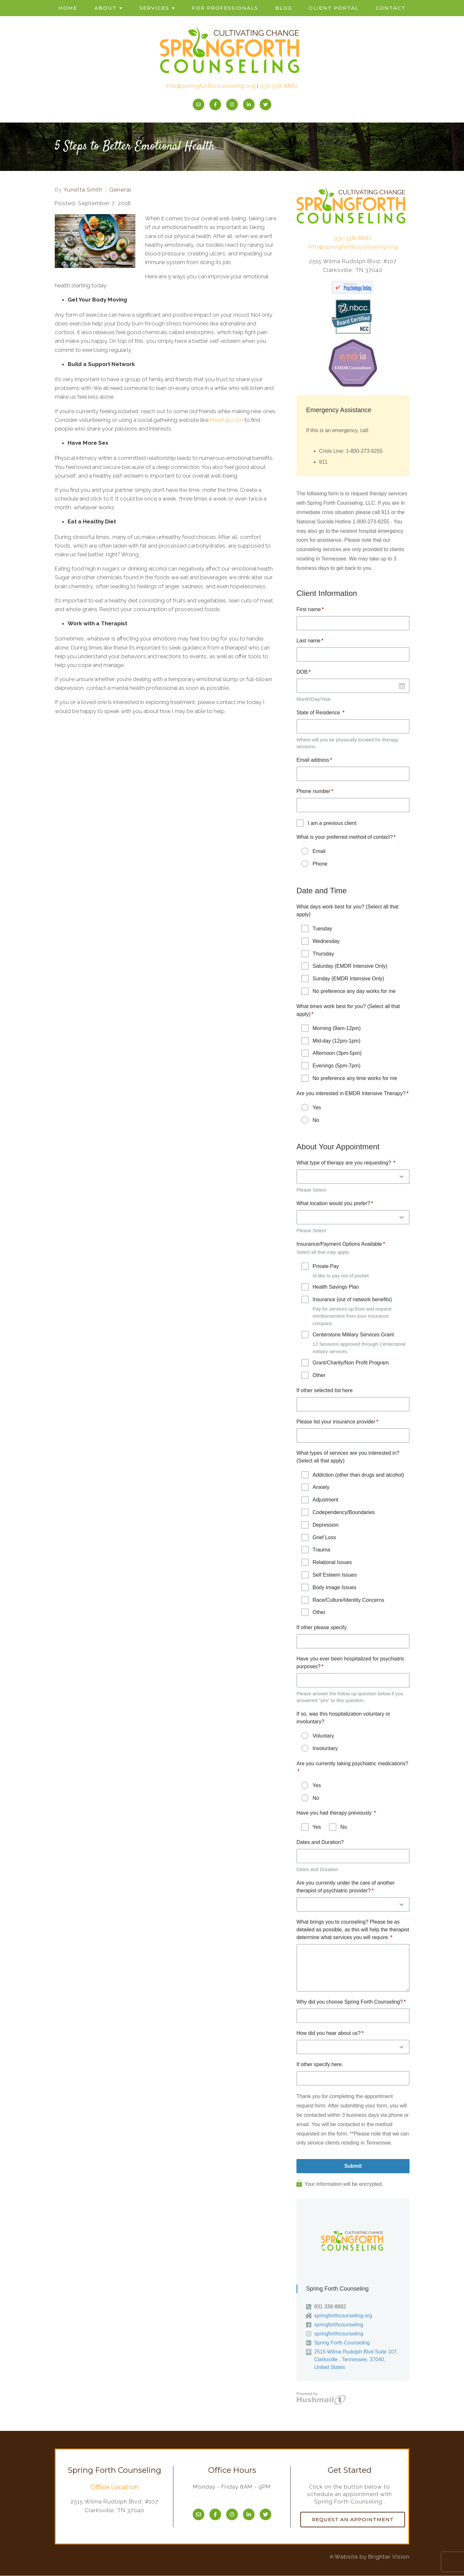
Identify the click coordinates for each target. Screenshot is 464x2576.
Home (67, 8)
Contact (391, 8)
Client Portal (334, 8)
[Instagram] (232, 104)
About (105, 8)
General (120, 190)
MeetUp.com (226, 420)
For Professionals (225, 8)
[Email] (198, 104)
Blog (283, 8)
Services (154, 8)
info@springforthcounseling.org (211, 86)
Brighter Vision (388, 2557)
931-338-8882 (279, 86)
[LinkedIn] (249, 104)
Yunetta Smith (82, 190)
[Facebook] (215, 104)
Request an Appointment (353, 2520)
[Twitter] (265, 104)
